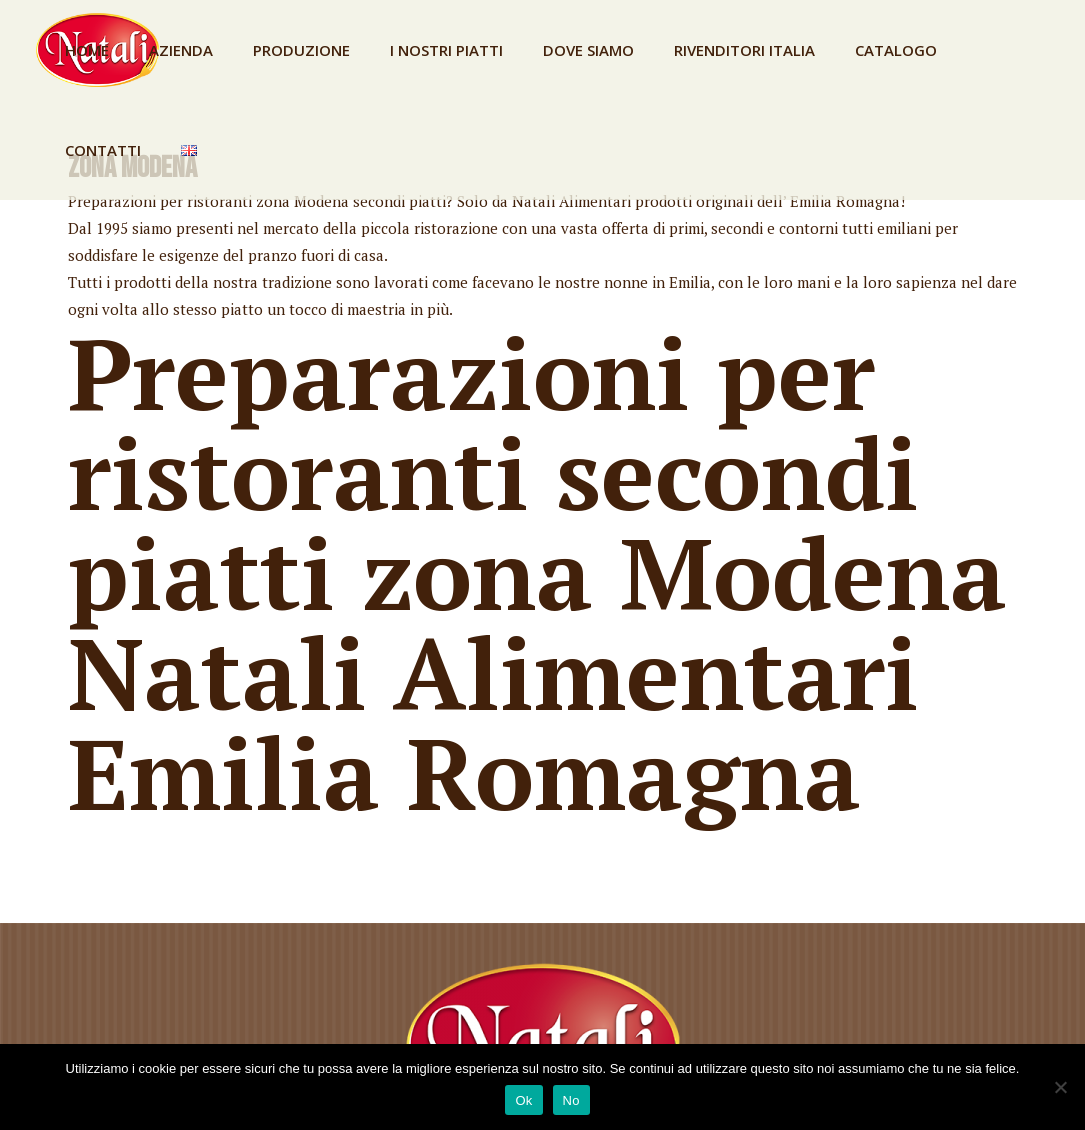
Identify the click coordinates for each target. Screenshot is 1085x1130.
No (571, 1100)
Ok (523, 1100)
